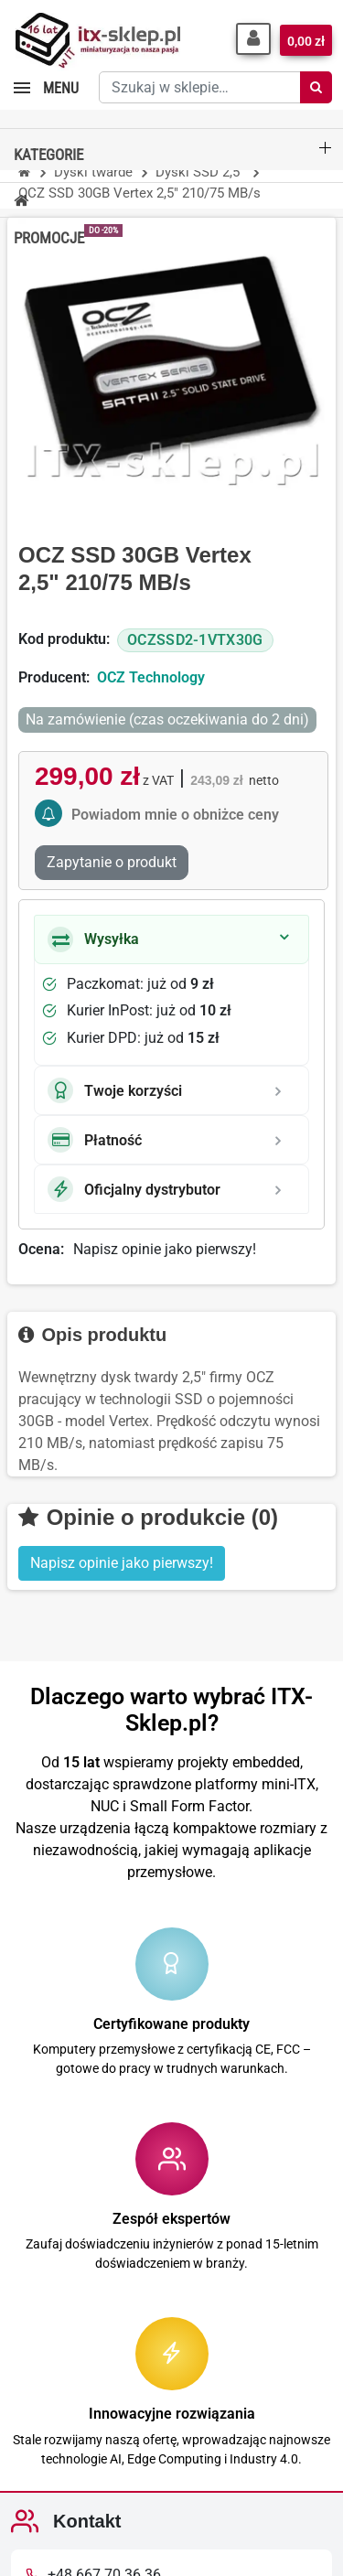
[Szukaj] (316, 87)
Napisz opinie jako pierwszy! (164, 1249)
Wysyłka (93, 939)
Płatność (95, 1140)
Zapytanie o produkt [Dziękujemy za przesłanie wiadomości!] (112, 862)
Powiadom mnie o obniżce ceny (175, 814)
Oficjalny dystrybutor (134, 1189)
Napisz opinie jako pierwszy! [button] (121, 1563)
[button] (253, 39)
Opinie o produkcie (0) (148, 1517)
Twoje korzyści (115, 1090)
